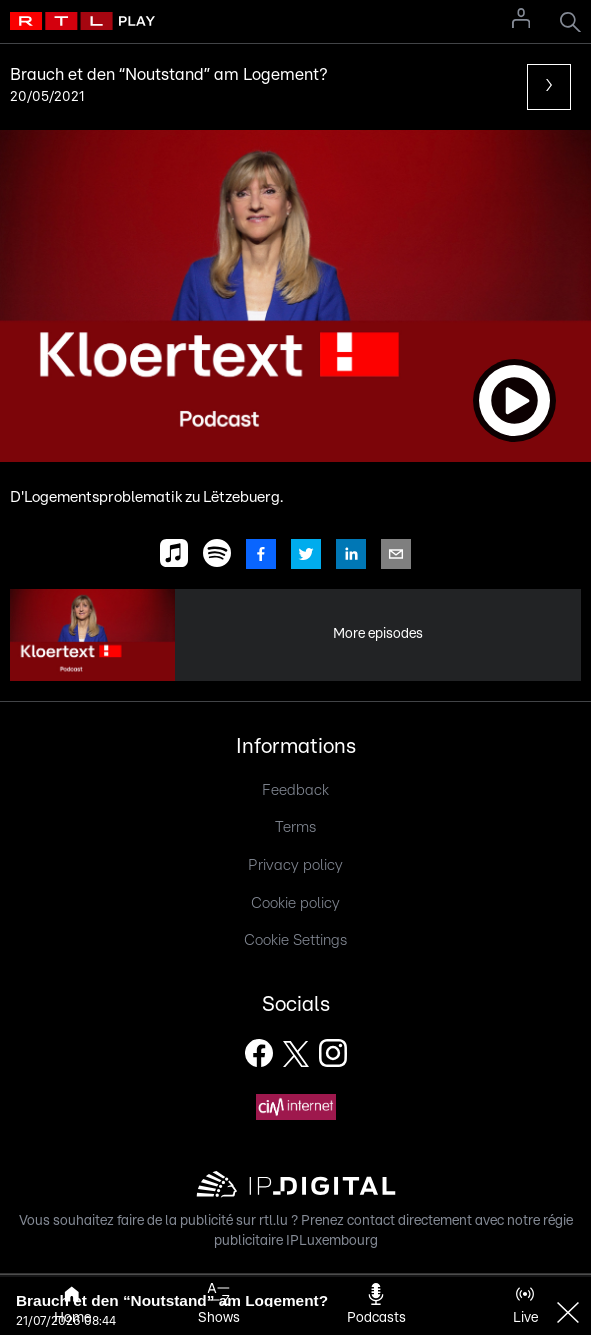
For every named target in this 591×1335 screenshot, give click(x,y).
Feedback (295, 790)
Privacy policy (295, 865)
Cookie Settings (295, 940)
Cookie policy (295, 903)
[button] (295, 296)
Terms (295, 827)
